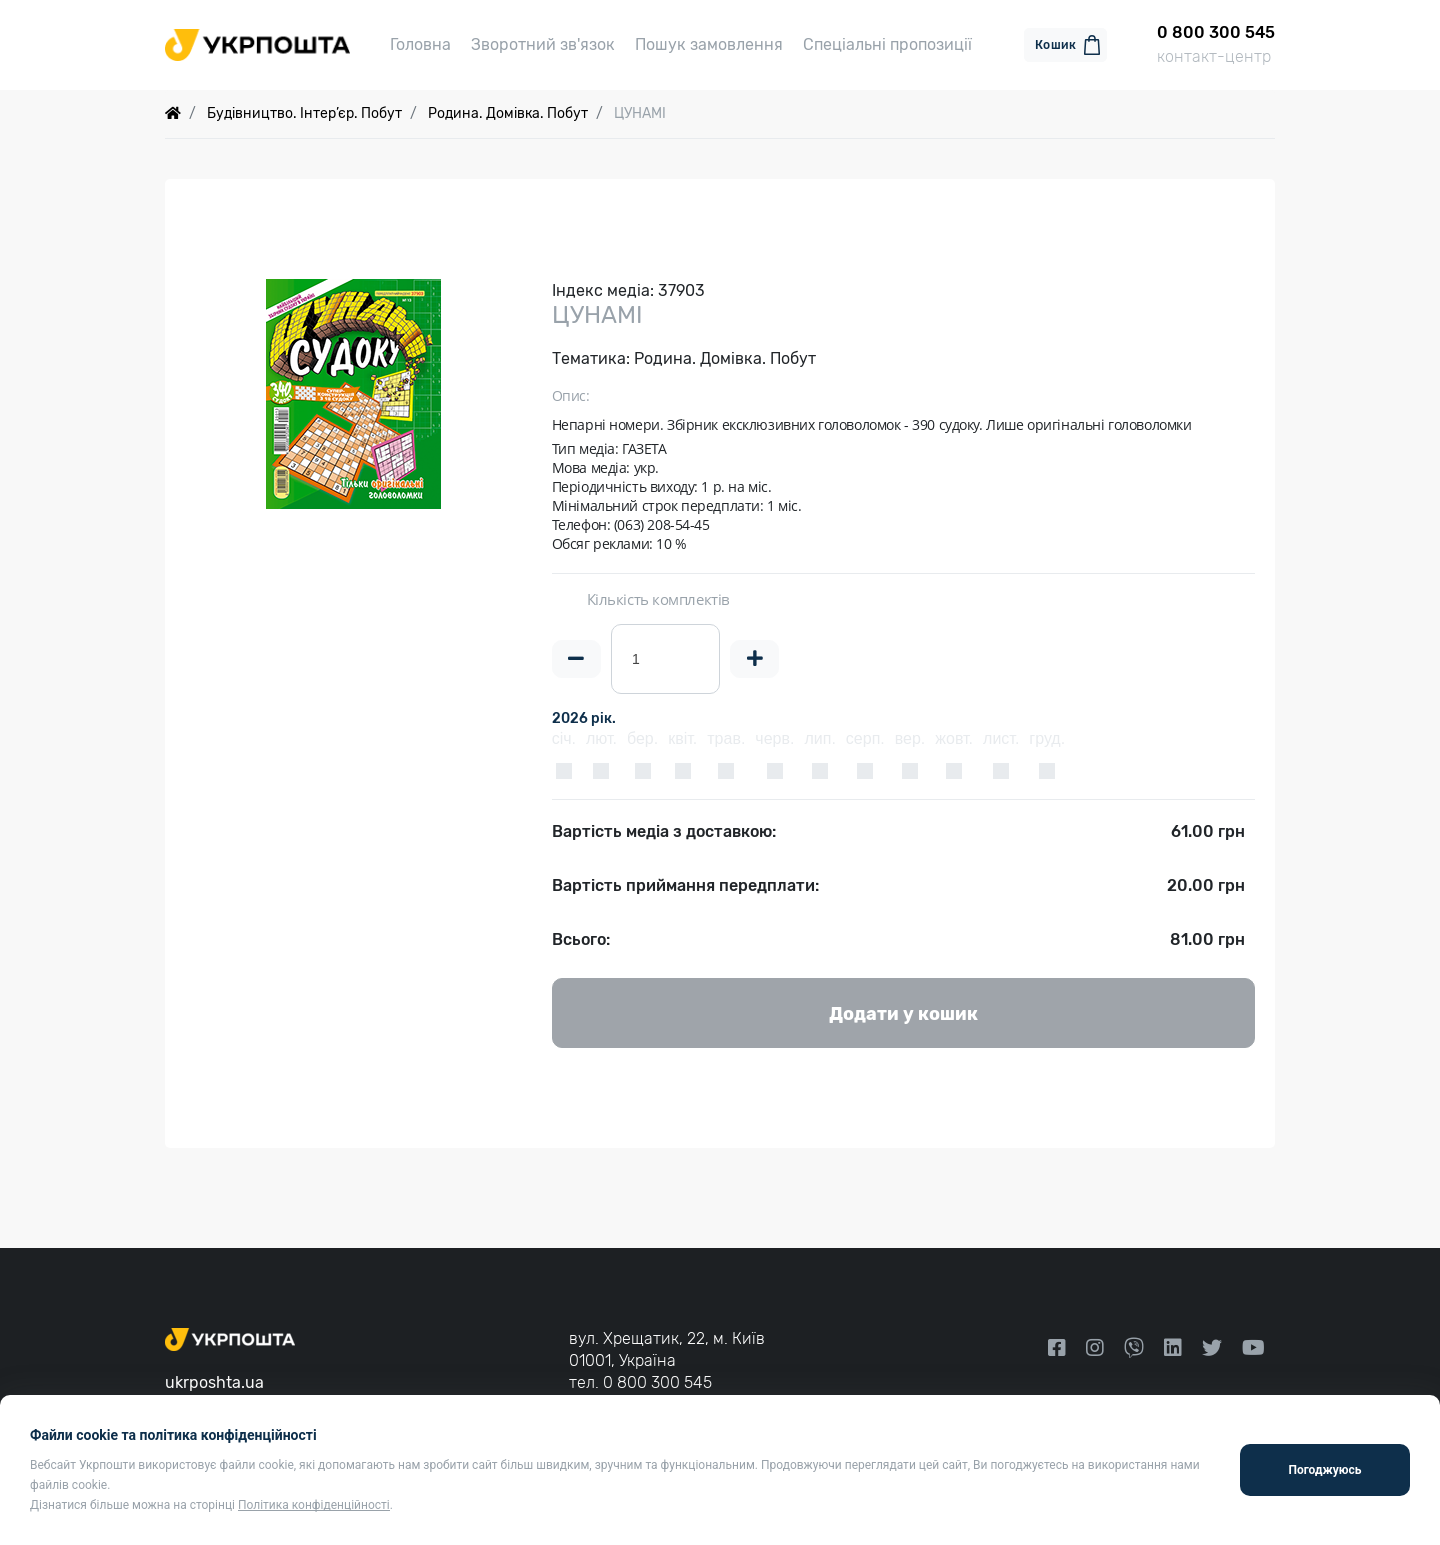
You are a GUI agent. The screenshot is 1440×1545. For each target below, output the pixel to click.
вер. (910, 738)
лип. (819, 738)
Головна (420, 44)
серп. (865, 738)
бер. (642, 738)
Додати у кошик (903, 1014)
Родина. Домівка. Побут (508, 113)
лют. (601, 738)
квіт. (682, 738)
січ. (564, 738)
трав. (726, 738)
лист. (1001, 738)
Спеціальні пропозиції (887, 44)
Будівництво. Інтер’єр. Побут (304, 113)
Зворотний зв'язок (543, 44)
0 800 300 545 (657, 1382)
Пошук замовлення (709, 44)
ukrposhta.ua (214, 1382)
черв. (774, 738)
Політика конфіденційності (314, 1505)
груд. (1047, 738)
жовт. (954, 738)
